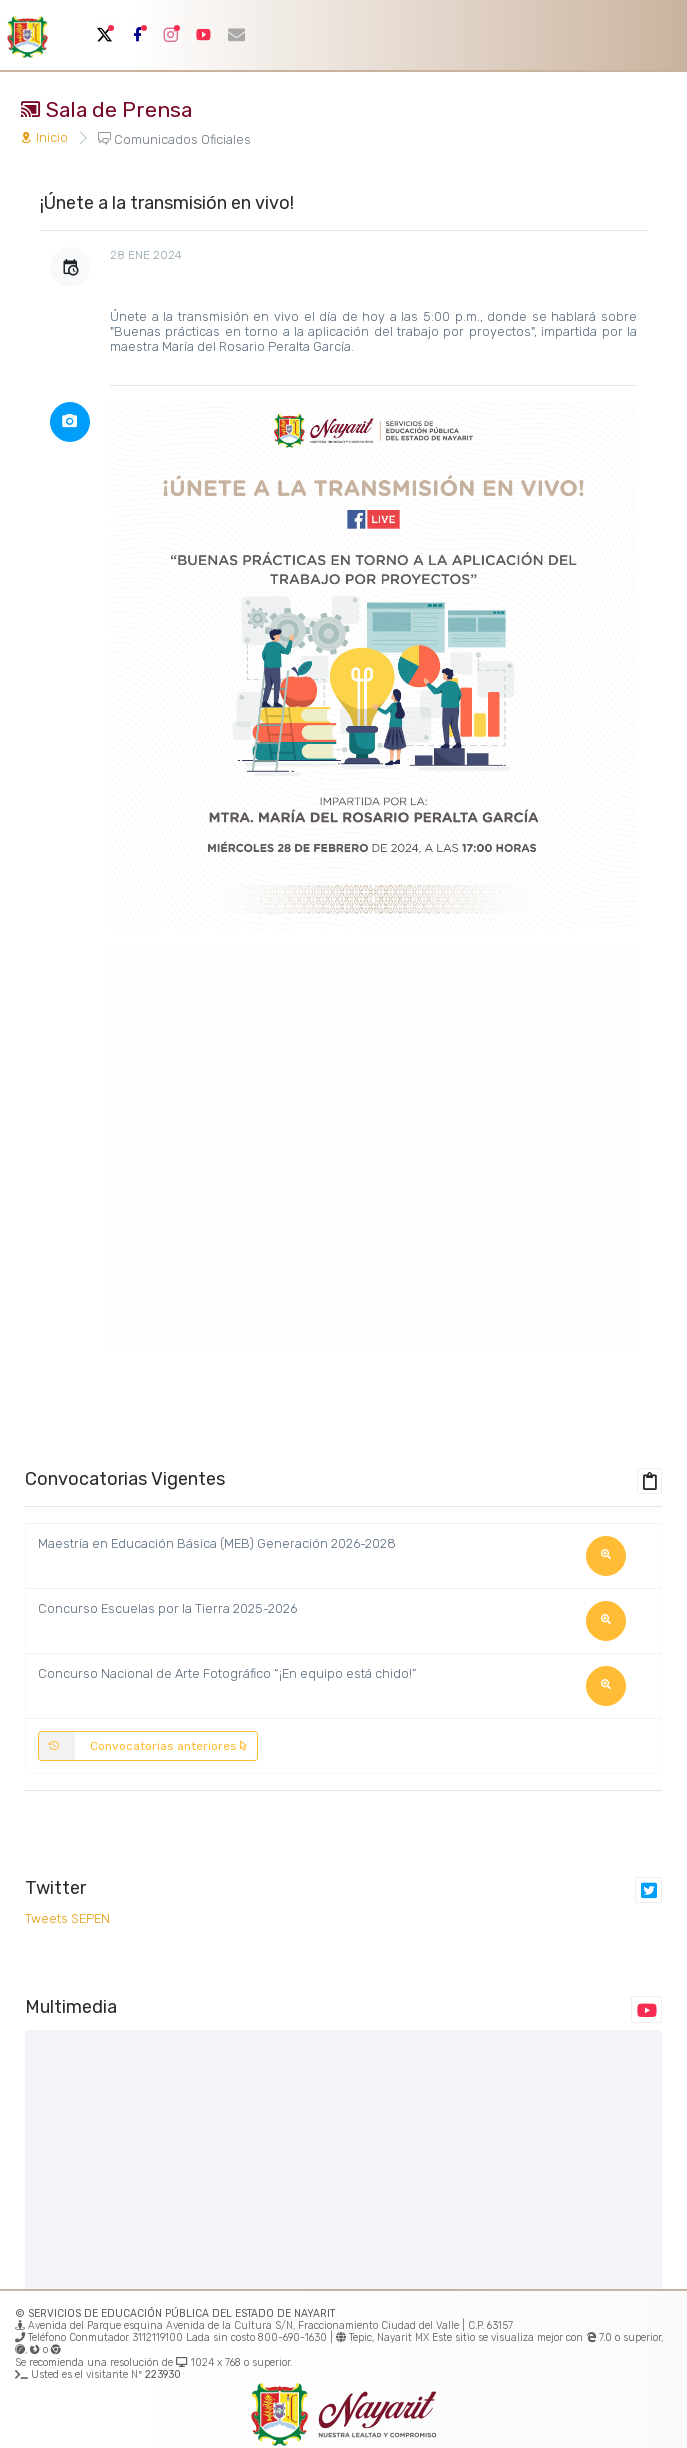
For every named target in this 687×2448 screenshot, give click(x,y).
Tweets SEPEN (67, 1918)
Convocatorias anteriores (143, 1746)
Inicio (44, 137)
